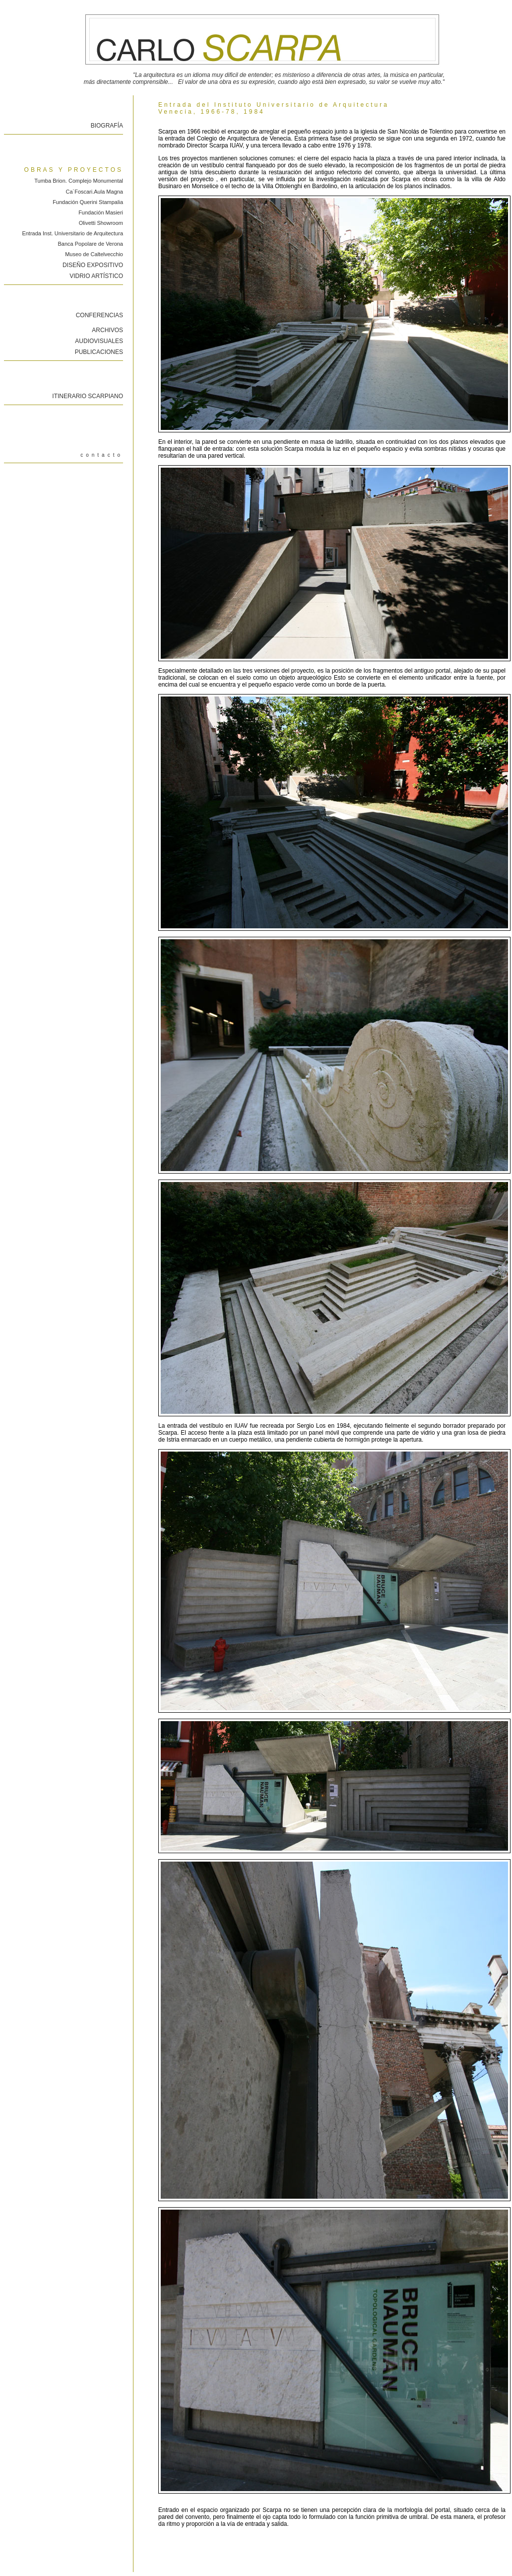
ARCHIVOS (107, 330)
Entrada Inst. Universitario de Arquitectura (72, 233)
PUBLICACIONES (99, 351)
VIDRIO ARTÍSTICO (96, 276)
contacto (101, 455)
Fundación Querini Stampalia (88, 202)
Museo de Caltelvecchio (94, 254)
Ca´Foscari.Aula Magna (94, 192)
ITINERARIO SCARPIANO (87, 396)
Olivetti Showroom (101, 223)
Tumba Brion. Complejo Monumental (78, 181)
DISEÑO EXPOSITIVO (93, 265)
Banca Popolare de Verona (91, 244)
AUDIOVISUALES (99, 341)
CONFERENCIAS (99, 315)
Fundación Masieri (100, 212)
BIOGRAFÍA (107, 125)
